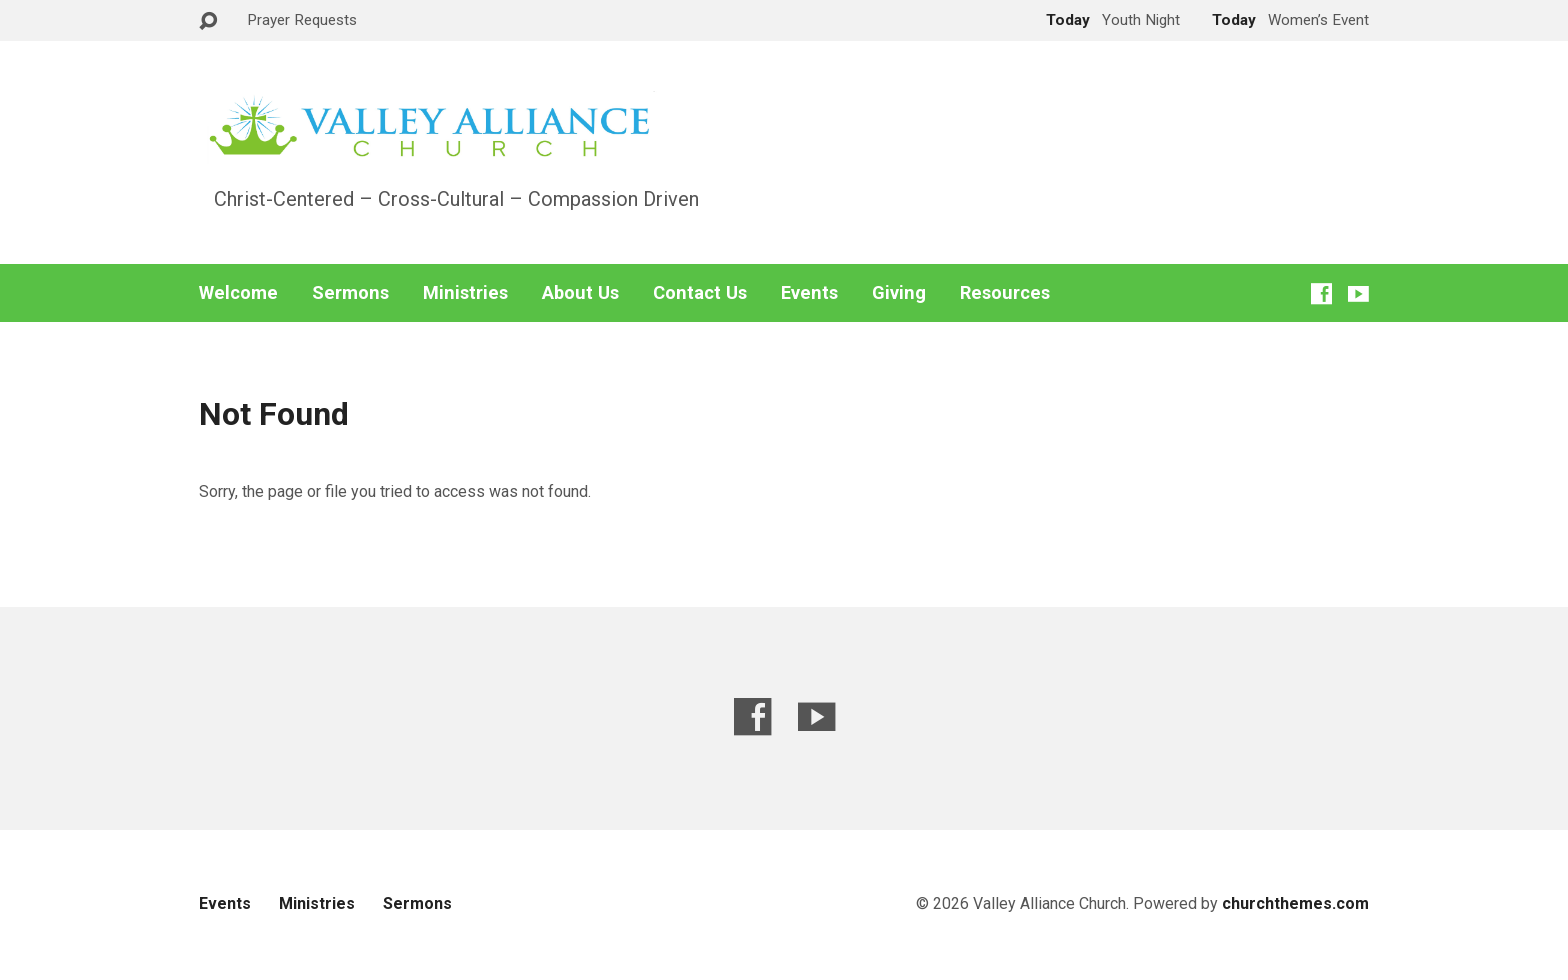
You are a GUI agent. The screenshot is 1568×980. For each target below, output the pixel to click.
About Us (580, 293)
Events (809, 293)
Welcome (238, 293)
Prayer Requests (302, 20)
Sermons (350, 293)
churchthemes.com (1295, 903)
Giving (899, 293)
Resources (1005, 293)
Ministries (465, 293)
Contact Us (700, 293)
